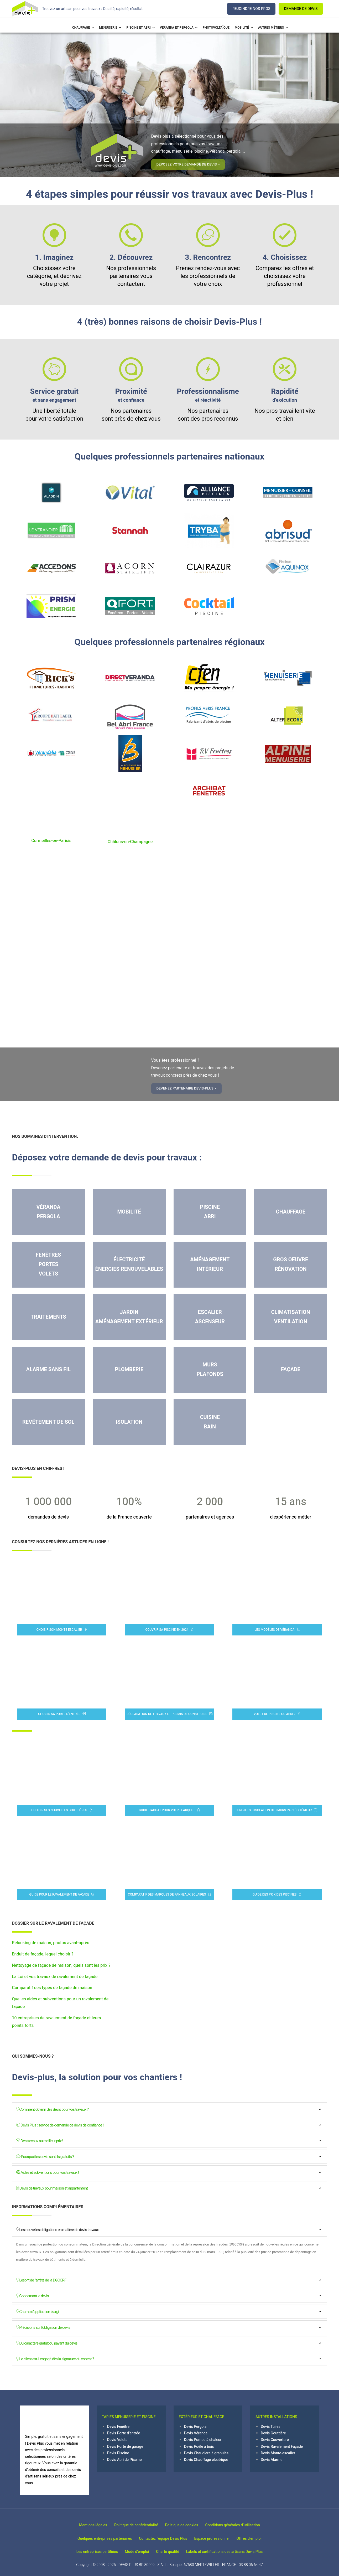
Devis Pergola (195, 2426)
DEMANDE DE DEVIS (300, 9)
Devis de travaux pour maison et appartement (52, 2188)
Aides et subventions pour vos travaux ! (47, 2172)
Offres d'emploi (255, 2538)
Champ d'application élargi (37, 2311)
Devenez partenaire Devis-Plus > (192, 1088)
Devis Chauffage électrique (206, 2460)
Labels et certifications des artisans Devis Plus (231, 2551)
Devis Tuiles (270, 2426)
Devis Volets (117, 2440)
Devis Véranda (196, 2433)
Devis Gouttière (273, 2433)
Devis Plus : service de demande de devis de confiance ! (60, 2125)
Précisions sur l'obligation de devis (43, 2327)
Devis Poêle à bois (199, 2446)
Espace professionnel (214, 2538)
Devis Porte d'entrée (123, 2433)
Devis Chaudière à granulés (206, 2453)
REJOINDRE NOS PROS (251, 9)
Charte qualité (169, 2551)
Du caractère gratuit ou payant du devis (46, 2343)
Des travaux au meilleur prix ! (39, 2141)
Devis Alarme (272, 2460)
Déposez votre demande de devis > (194, 164)
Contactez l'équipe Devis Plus (161, 2538)
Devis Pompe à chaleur (203, 2440)
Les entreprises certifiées (90, 2551)
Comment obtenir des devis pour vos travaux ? (52, 2109)
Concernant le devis (32, 2296)
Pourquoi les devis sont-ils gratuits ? (45, 2156)
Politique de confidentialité (134, 2525)
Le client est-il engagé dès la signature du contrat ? (55, 2359)
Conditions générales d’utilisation (239, 2525)
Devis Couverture (275, 2440)
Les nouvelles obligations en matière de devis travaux (57, 2229)
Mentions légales (86, 2525)
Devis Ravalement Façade (282, 2446)
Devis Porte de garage (125, 2446)
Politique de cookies (183, 2525)
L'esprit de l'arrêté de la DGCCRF (41, 2280)
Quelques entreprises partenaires (98, 2538)
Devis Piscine (118, 2453)
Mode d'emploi (135, 2551)
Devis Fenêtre (118, 2426)
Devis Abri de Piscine (124, 2460)
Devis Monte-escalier (278, 2453)
